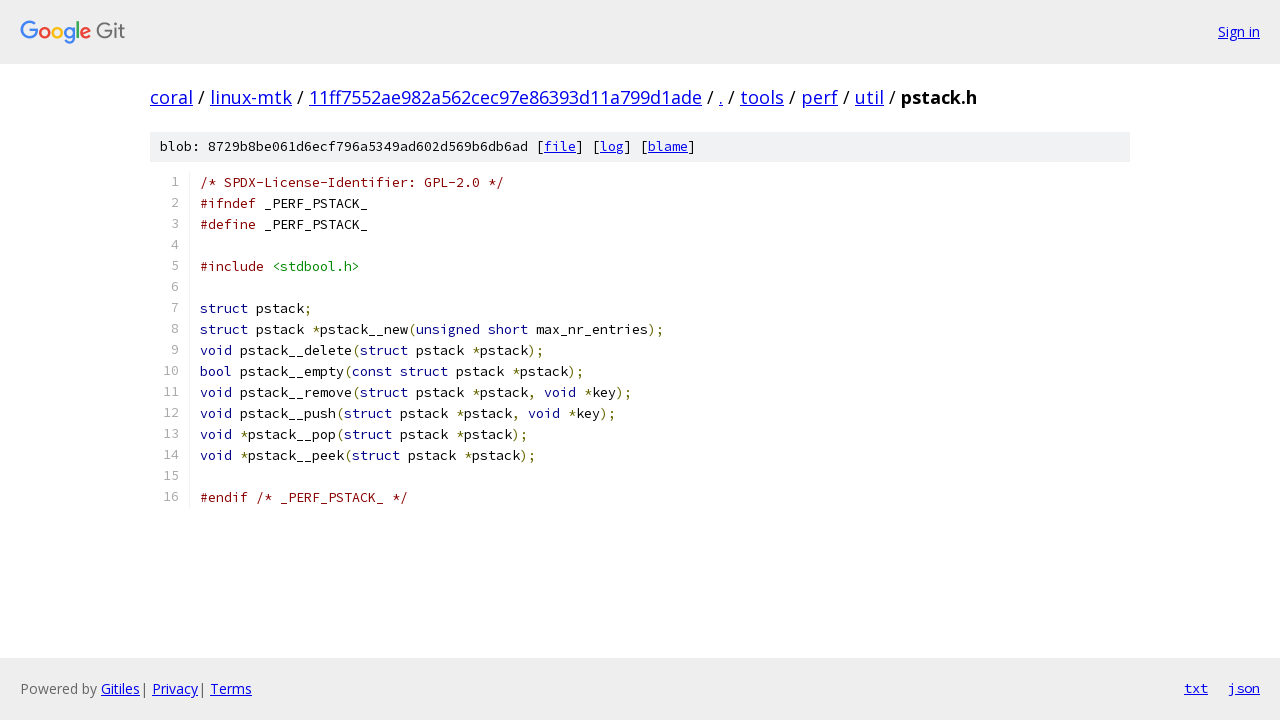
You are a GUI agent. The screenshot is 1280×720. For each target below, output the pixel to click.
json (1244, 688)
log (612, 146)
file (560, 146)
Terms (231, 688)
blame (668, 146)
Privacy (175, 688)
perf (819, 97)
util (869, 97)
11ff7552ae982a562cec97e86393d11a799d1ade (505, 97)
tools (762, 97)
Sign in (1239, 31)
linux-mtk (251, 97)
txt (1196, 688)
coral (171, 97)
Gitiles (120, 688)
